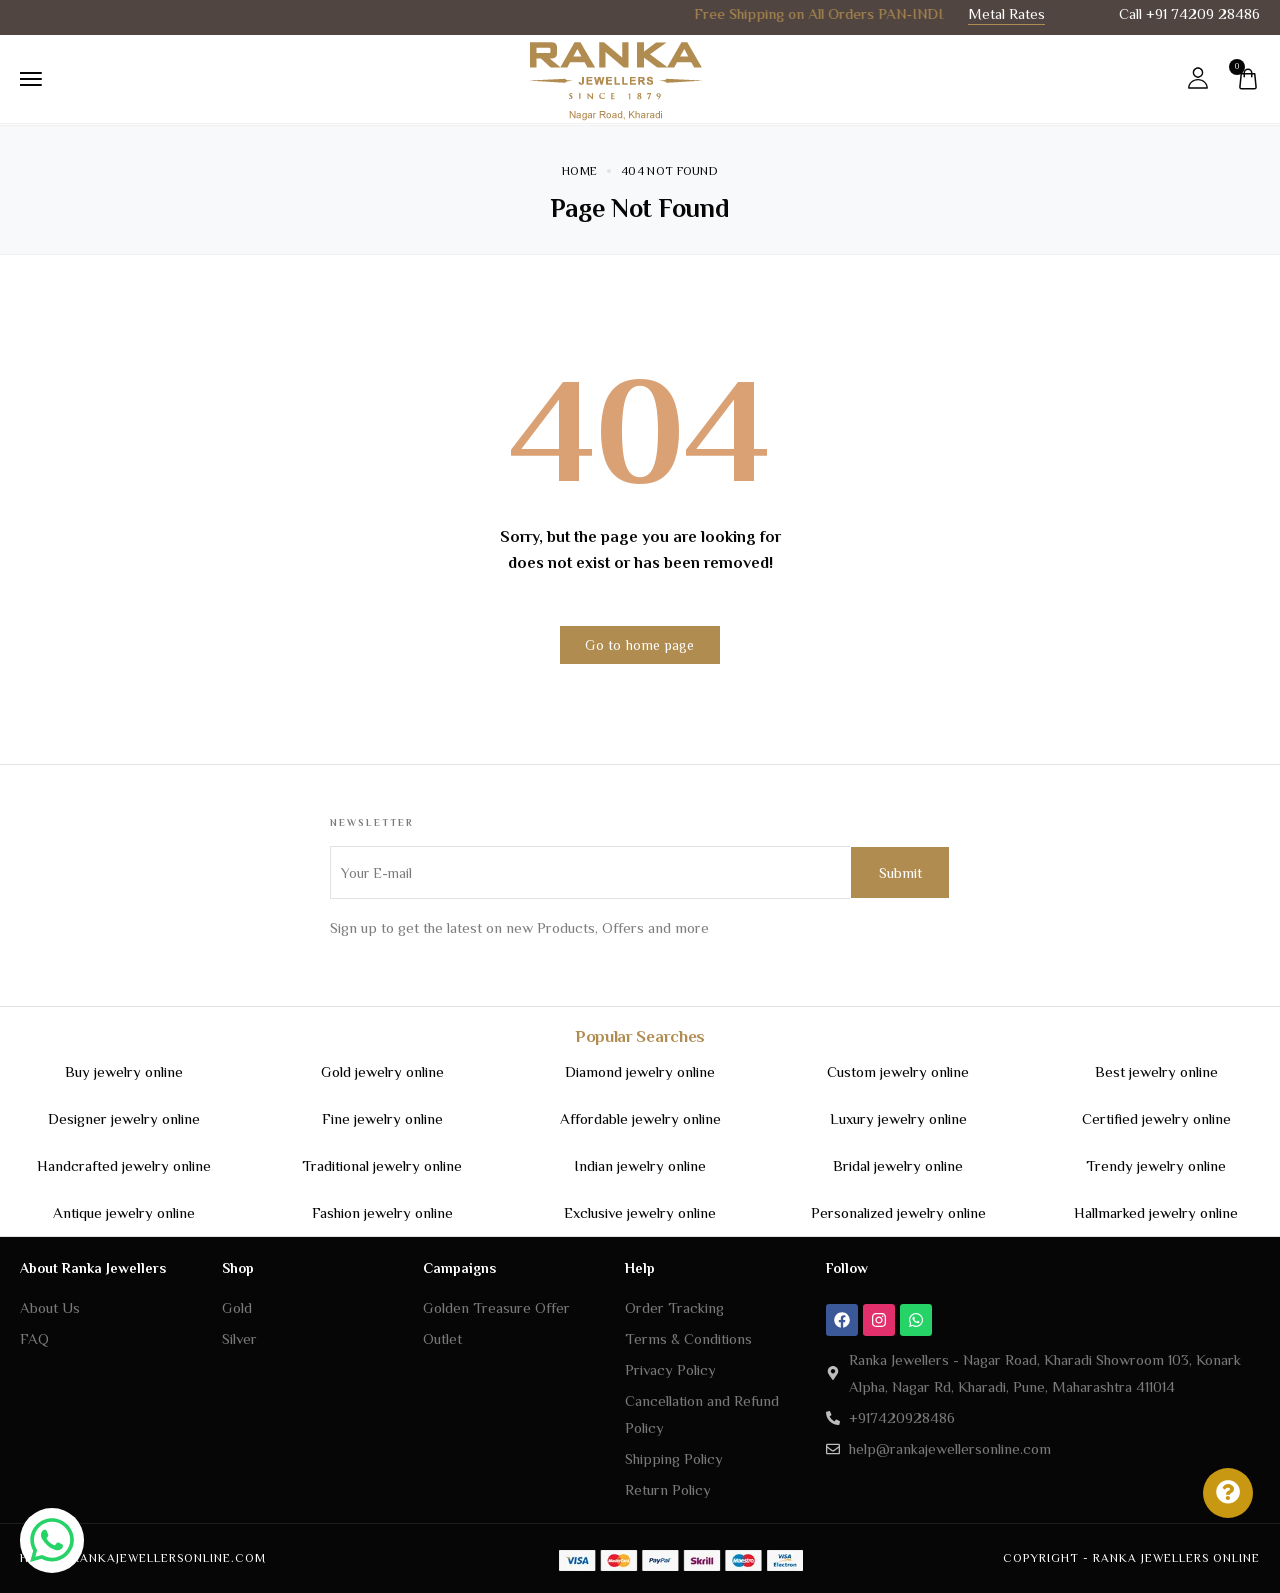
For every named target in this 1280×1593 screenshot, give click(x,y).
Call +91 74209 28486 (1189, 13)
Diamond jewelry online (640, 1071)
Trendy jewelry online (1156, 1165)
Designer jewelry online (124, 1118)
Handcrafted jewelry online (124, 1165)
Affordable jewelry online (640, 1118)
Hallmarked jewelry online (1156, 1212)
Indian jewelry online (640, 1165)
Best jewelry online (1156, 1071)
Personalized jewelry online (898, 1212)
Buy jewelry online (124, 1071)
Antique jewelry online (124, 1212)
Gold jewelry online (382, 1071)
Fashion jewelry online (382, 1212)
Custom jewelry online (898, 1071)
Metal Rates (1006, 13)
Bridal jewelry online (898, 1165)
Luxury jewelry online (898, 1118)
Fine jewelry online (382, 1118)
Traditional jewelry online (382, 1165)
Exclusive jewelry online (640, 1212)
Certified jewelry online (1156, 1118)
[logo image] (615, 77)
